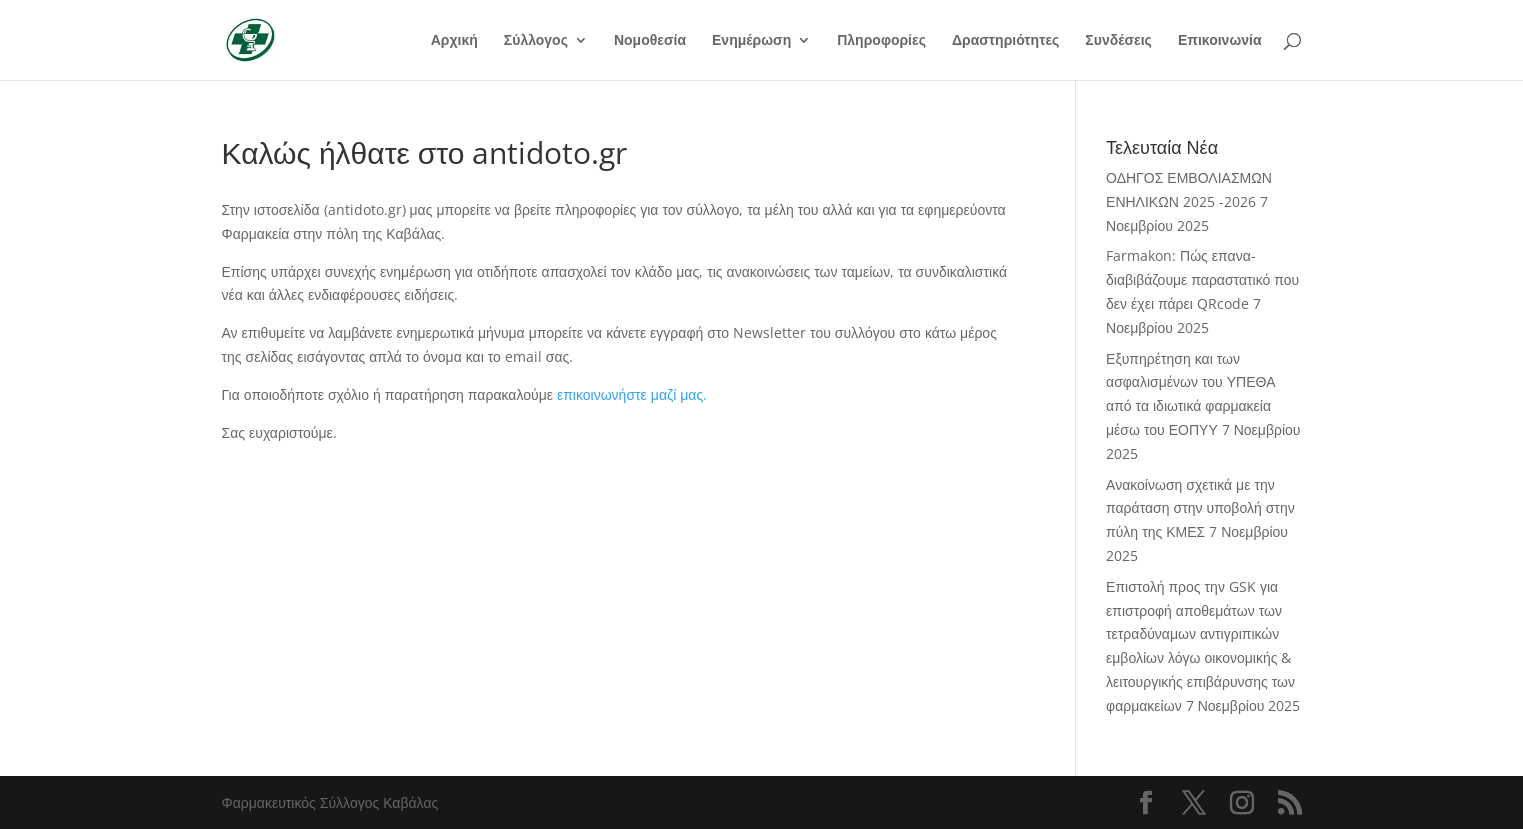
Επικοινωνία (1220, 41)
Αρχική (454, 41)
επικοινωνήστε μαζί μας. (632, 394)
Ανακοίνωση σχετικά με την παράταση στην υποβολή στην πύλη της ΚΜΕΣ (1200, 508)
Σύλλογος (536, 41)
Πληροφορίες (881, 41)
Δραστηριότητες (1005, 41)
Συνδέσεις (1118, 41)
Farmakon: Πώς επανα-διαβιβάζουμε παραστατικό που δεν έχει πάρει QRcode (1202, 279)
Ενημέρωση (751, 41)
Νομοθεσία (650, 41)
